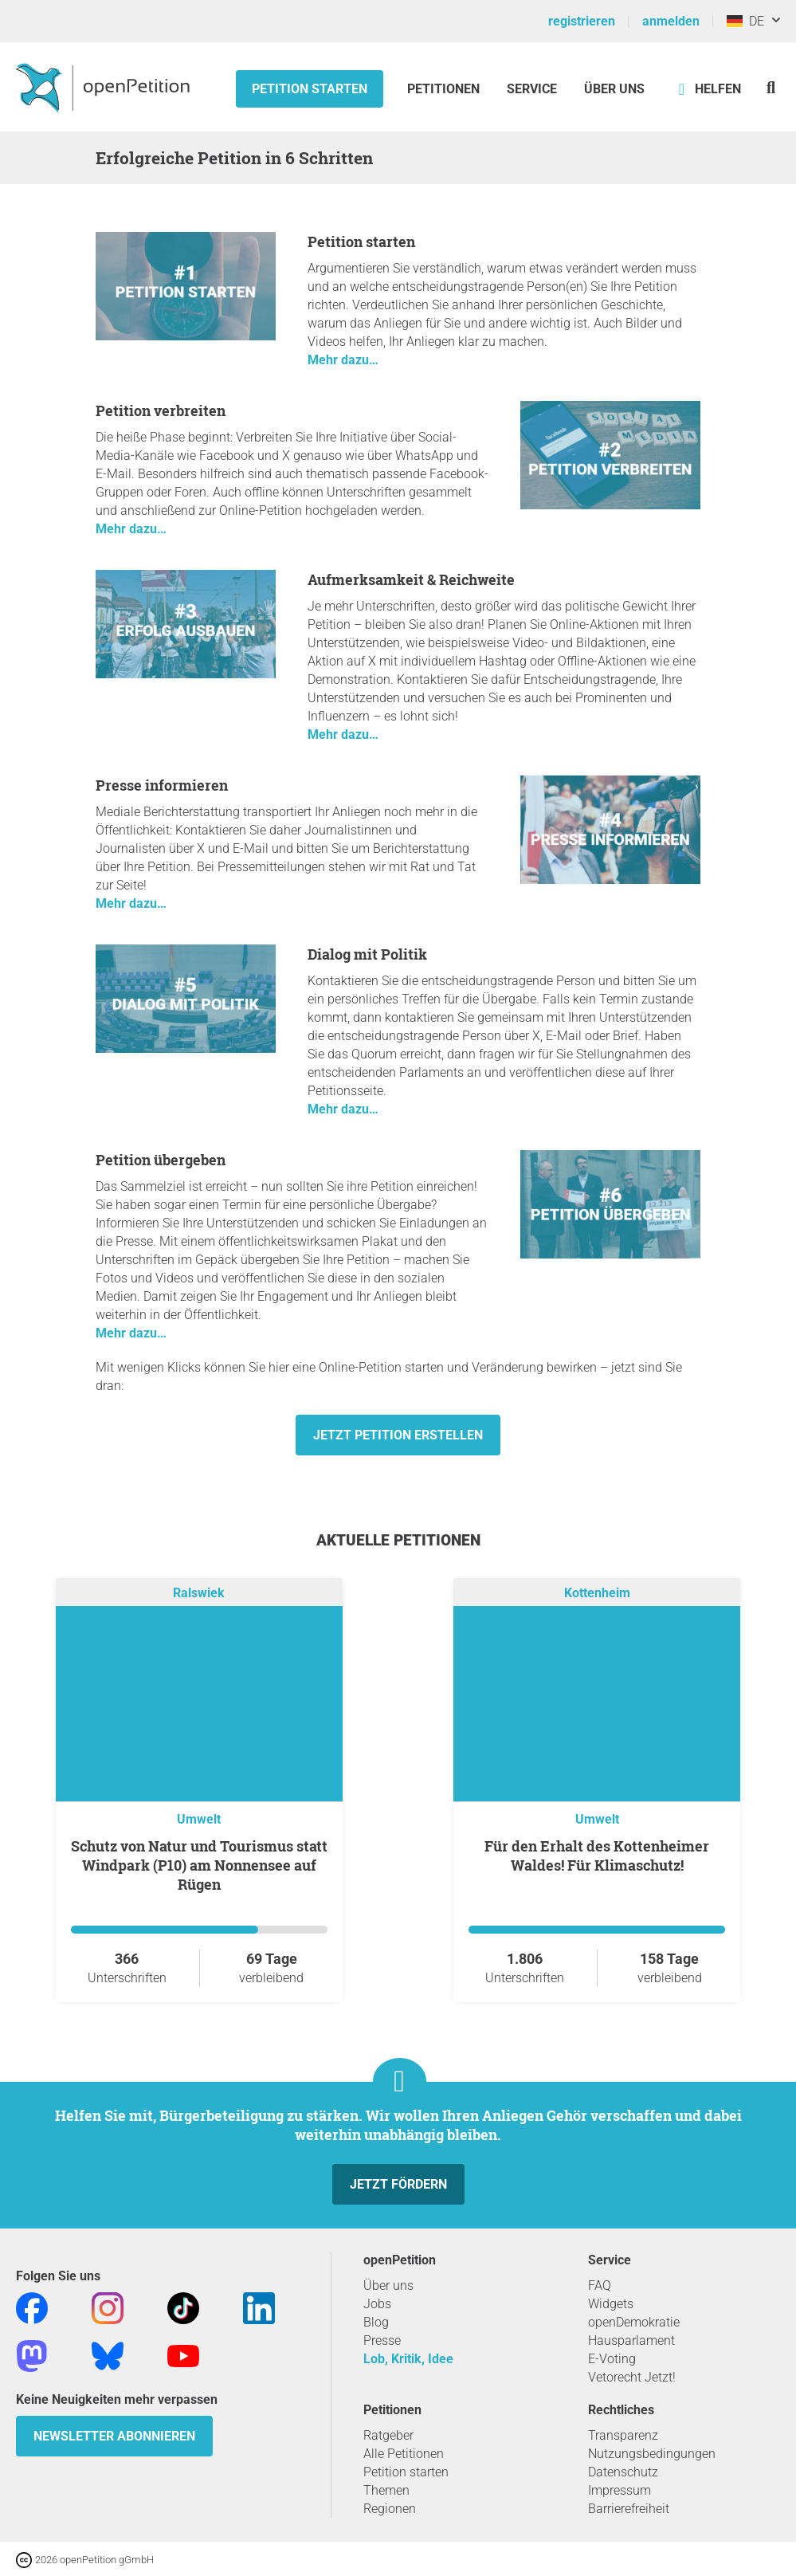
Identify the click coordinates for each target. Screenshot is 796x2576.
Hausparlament (631, 2340)
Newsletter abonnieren (114, 2436)
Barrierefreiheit (628, 2508)
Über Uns (614, 88)
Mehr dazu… (343, 359)
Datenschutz (623, 2472)
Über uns (388, 2285)
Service (532, 88)
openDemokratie (634, 2322)
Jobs (377, 2303)
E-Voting (612, 2358)
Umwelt (199, 1819)
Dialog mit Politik (367, 954)
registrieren (581, 21)
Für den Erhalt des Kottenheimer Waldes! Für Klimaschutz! (596, 1855)
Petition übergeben (160, 1159)
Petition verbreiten (160, 410)
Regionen (389, 2508)
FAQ (599, 2285)
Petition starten (309, 88)
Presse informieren (162, 785)
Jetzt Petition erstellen (398, 1435)
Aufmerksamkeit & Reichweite (411, 579)
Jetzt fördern (398, 2184)
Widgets (610, 2303)
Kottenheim (597, 1592)
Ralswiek (199, 1592)
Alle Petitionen (403, 2453)
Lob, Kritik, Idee (408, 2358)
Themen (386, 2490)
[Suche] (771, 87)
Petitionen (445, 88)
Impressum (619, 2490)
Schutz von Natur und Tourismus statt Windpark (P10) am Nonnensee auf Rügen (199, 1865)
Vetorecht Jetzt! (632, 2377)
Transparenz (623, 2435)
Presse (382, 2340)
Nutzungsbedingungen (652, 2453)
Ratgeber (388, 2435)
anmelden (671, 21)
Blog (376, 2322)
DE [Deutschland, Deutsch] (745, 21)
